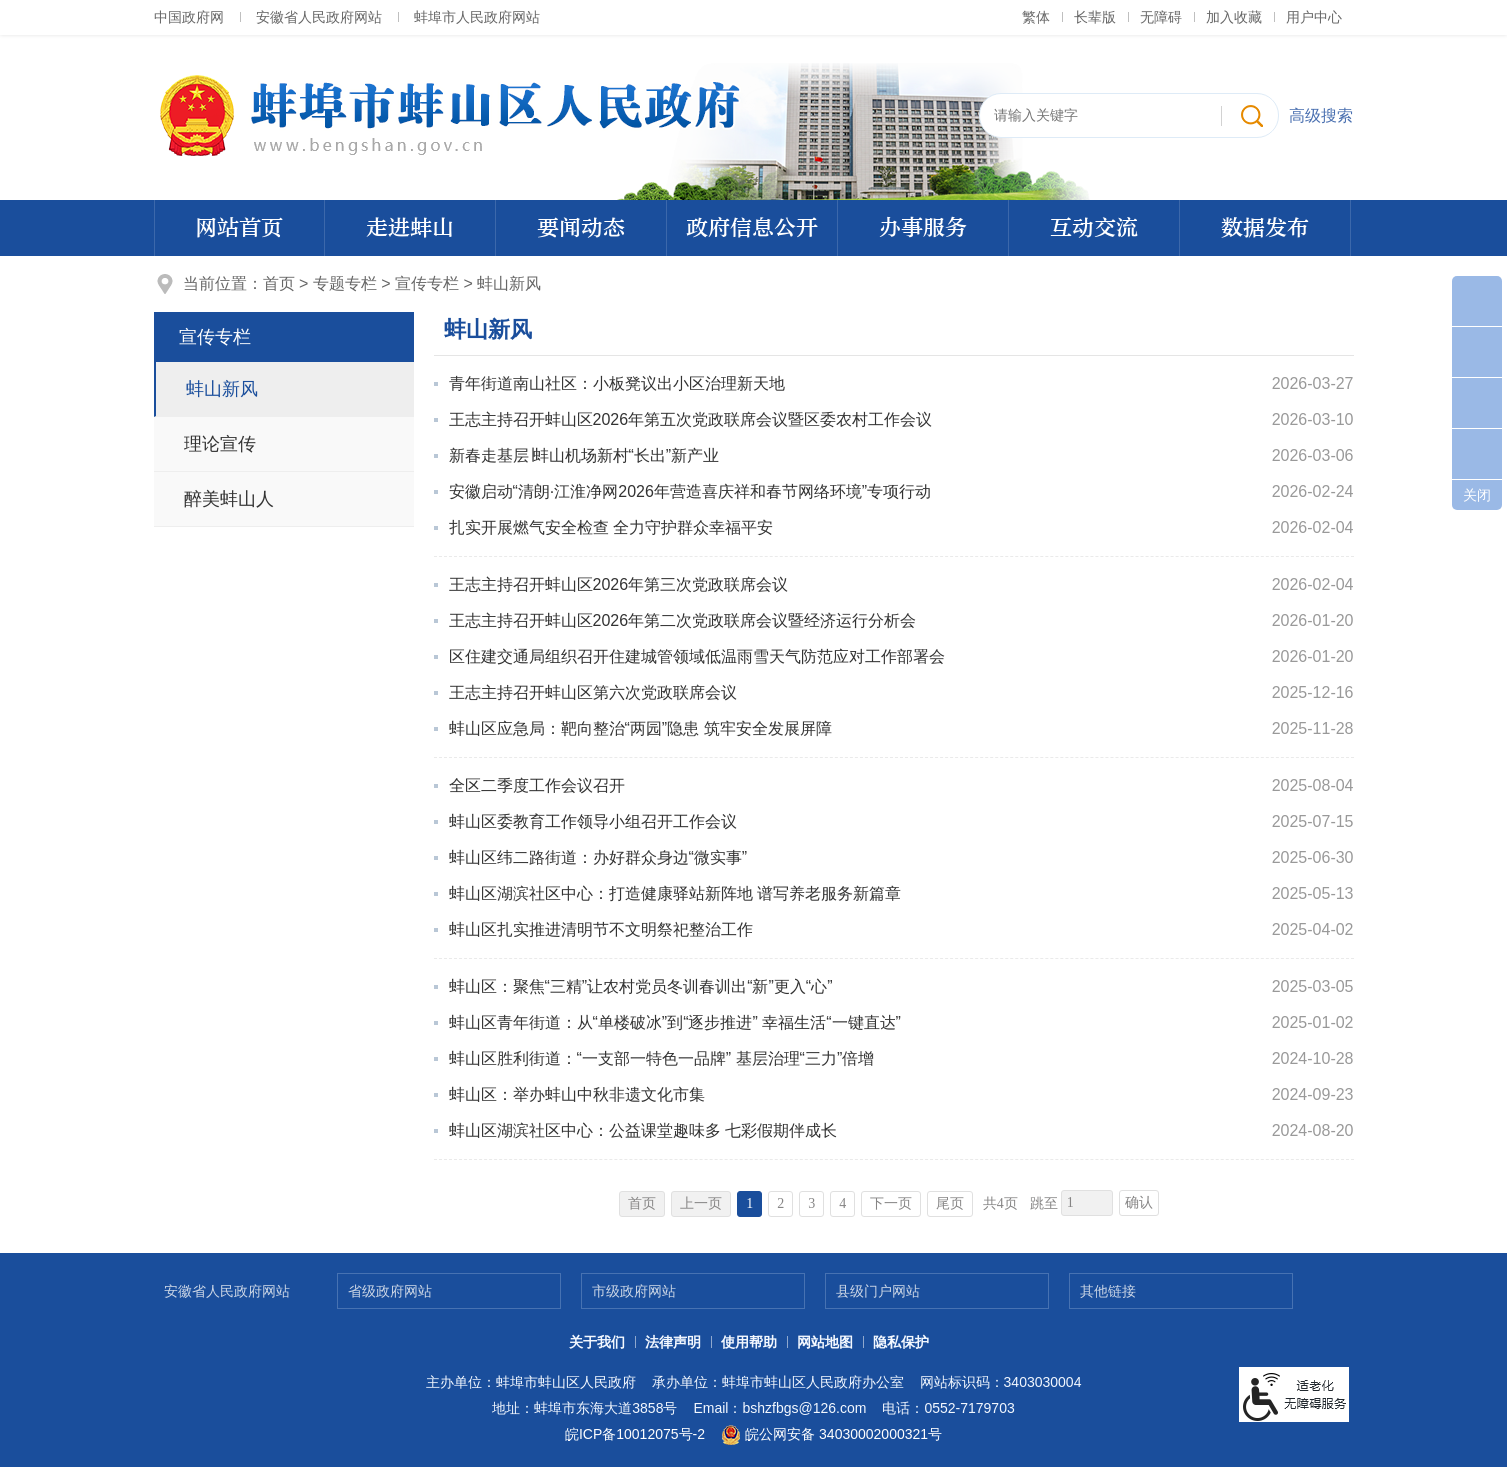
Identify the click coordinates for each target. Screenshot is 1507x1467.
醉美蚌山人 (229, 499)
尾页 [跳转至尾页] (950, 1203)
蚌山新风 (509, 283)
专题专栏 (345, 283)
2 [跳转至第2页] (780, 1203)
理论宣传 (220, 444)
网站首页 (239, 228)
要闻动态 (581, 228)
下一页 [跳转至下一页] (891, 1203)
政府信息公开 (752, 228)
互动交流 (1094, 228)
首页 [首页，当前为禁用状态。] (642, 1203)
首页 (279, 283)
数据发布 (1265, 228)
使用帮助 (749, 1342)
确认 (1139, 1202)
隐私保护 (901, 1342)
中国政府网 (189, 17)
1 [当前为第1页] (749, 1203)
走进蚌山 (410, 228)
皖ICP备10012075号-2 (635, 1434)
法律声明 (673, 1342)
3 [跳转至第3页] (811, 1203)
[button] (1095, 17)
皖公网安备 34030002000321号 (831, 1435)
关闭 (1477, 495)
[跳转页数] (1087, 1203)
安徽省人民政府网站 (319, 17)
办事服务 (923, 228)
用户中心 (1314, 17)
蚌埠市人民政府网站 (477, 17)
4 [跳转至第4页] (842, 1203)
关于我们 (597, 1342)
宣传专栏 (427, 283)
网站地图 (825, 1342)
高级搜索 (1321, 115)
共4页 (1000, 1203)
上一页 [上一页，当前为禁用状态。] (701, 1203)
